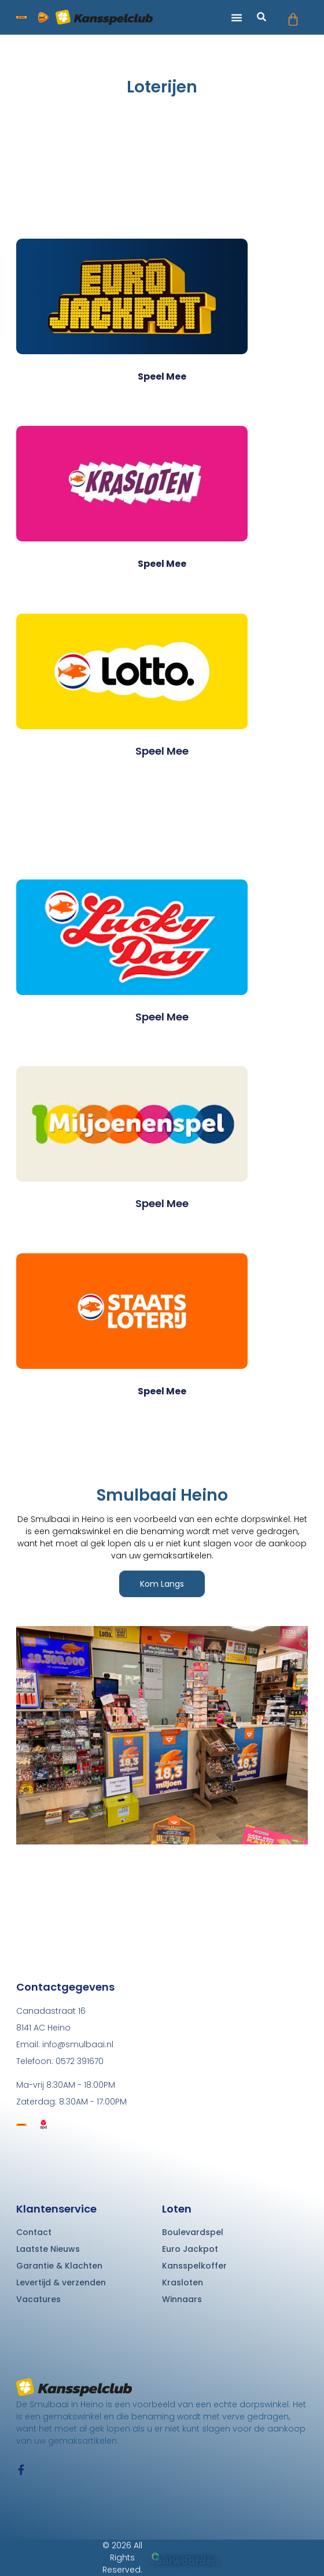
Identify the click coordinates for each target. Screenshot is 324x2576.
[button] (236, 17)
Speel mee (162, 376)
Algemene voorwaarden (184, 2560)
